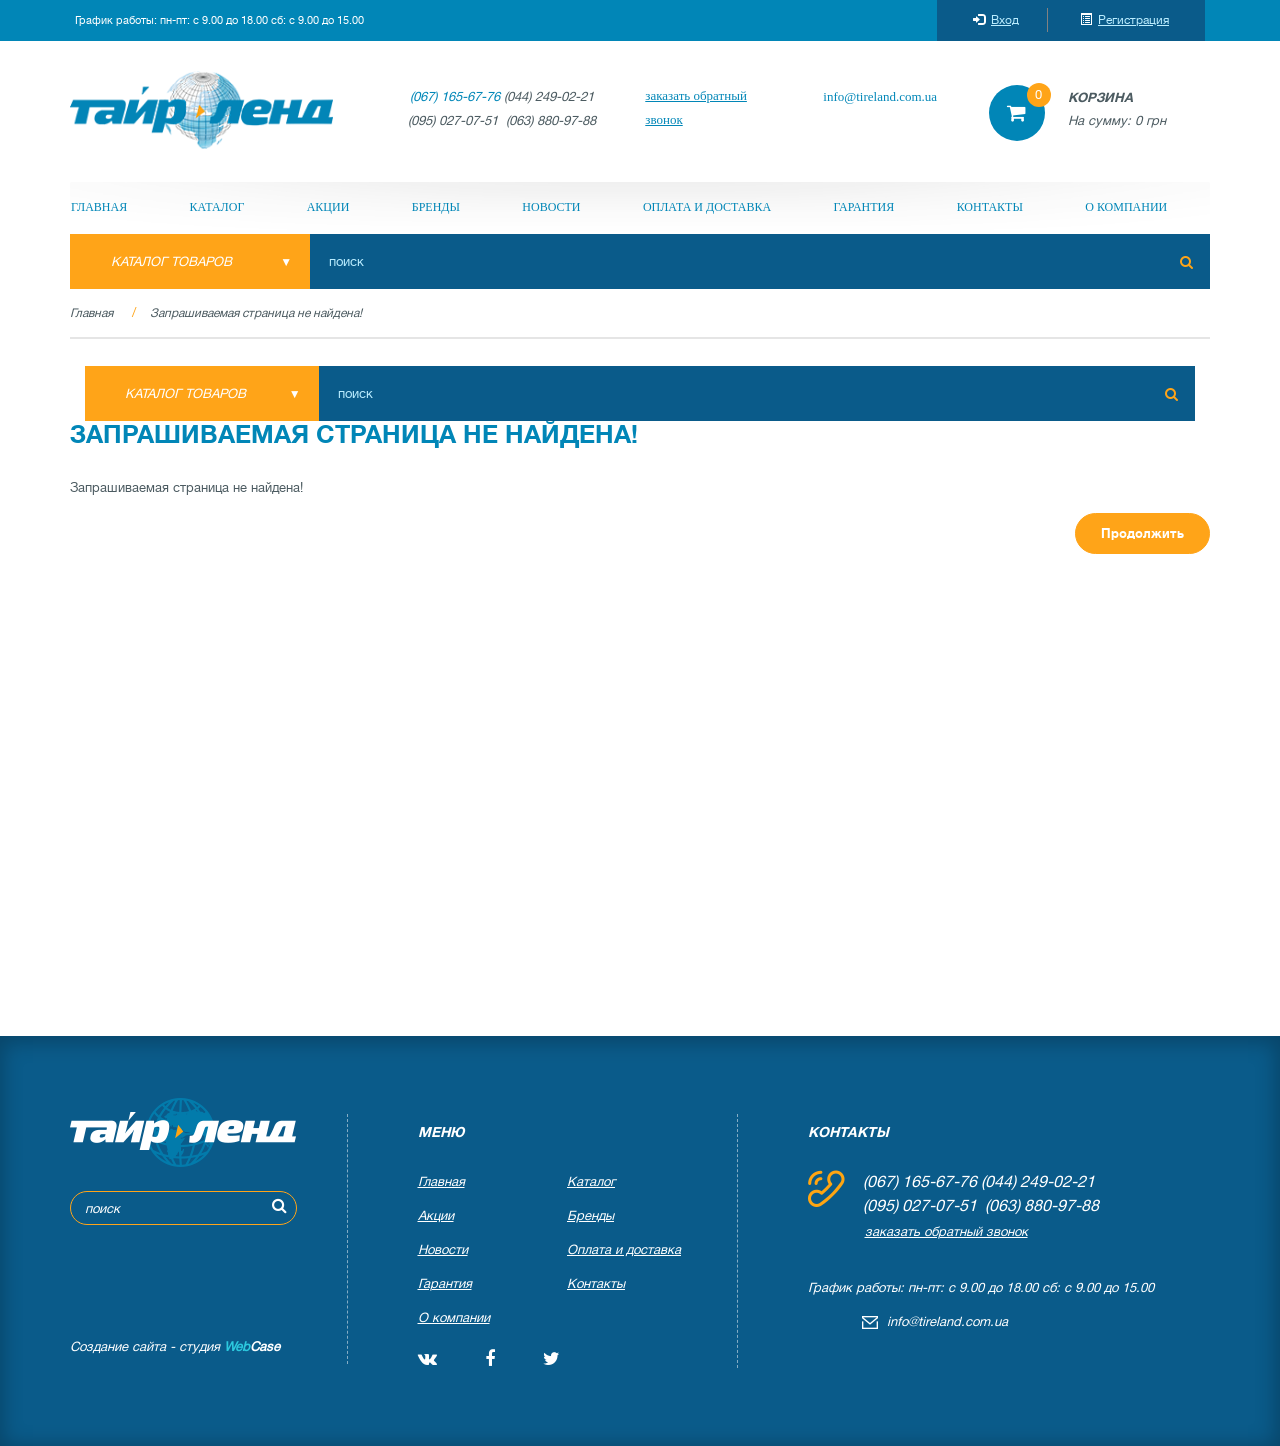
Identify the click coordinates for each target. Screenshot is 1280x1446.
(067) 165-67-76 (455, 96)
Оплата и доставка (707, 207)
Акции (328, 207)
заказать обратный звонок (696, 107)
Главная (99, 207)
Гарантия (863, 207)
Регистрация (1124, 20)
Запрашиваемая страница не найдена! (256, 313)
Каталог (217, 207)
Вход (996, 20)
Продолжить (1142, 533)
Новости (551, 207)
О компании (1126, 207)
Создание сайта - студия (175, 1346)
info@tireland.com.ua (880, 96)
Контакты (990, 207)
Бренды (436, 207)
